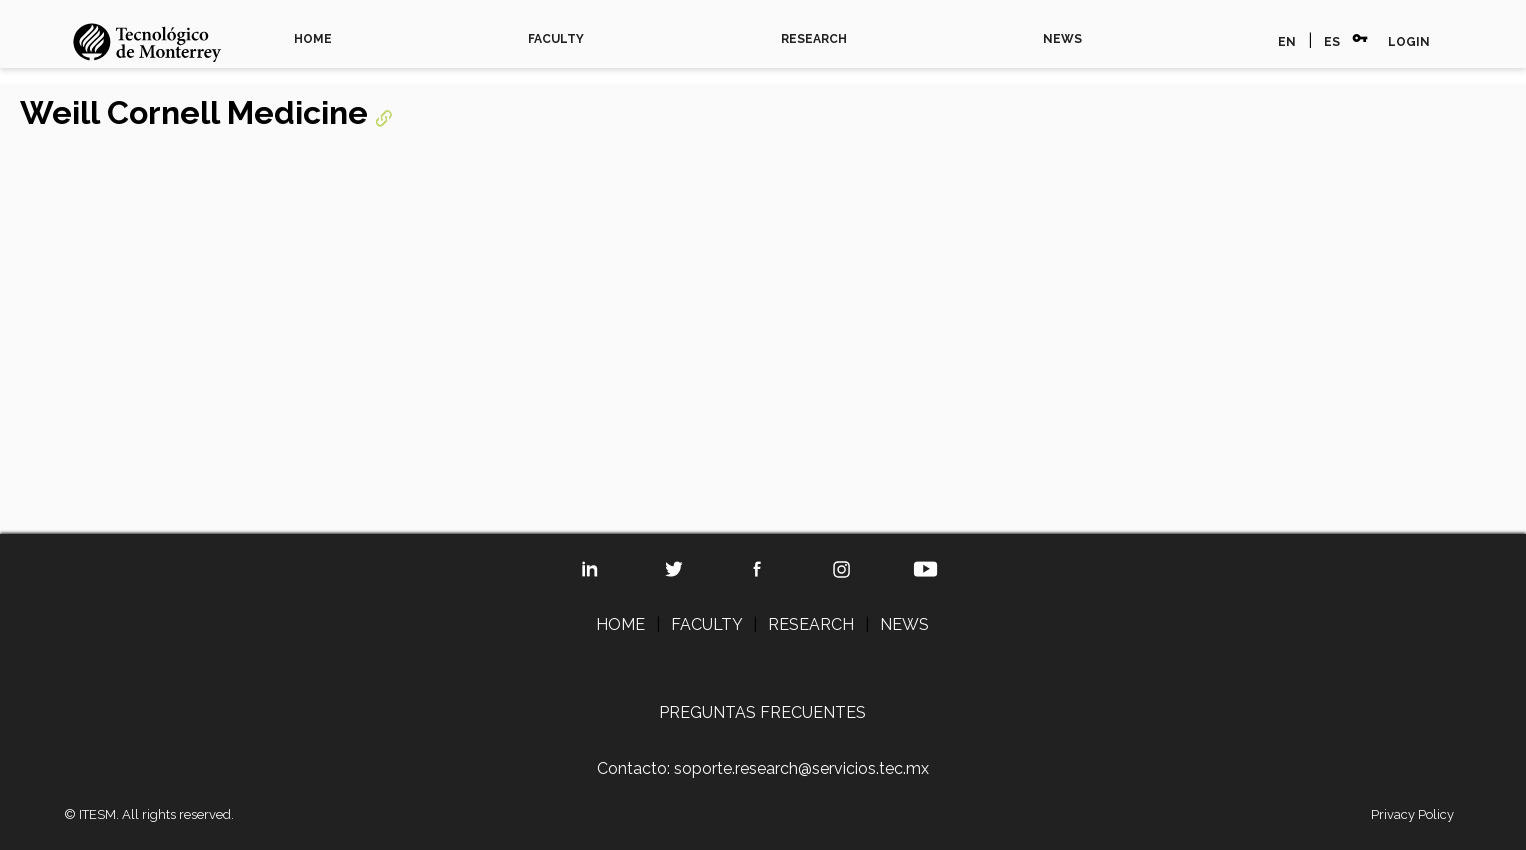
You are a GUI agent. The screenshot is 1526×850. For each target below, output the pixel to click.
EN (1287, 42)
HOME (313, 39)
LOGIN (1409, 42)
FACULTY (556, 39)
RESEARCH (814, 39)
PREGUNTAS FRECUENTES (762, 712)
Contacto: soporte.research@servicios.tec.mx (763, 768)
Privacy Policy (1412, 814)
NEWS (1062, 39)
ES (1332, 42)
